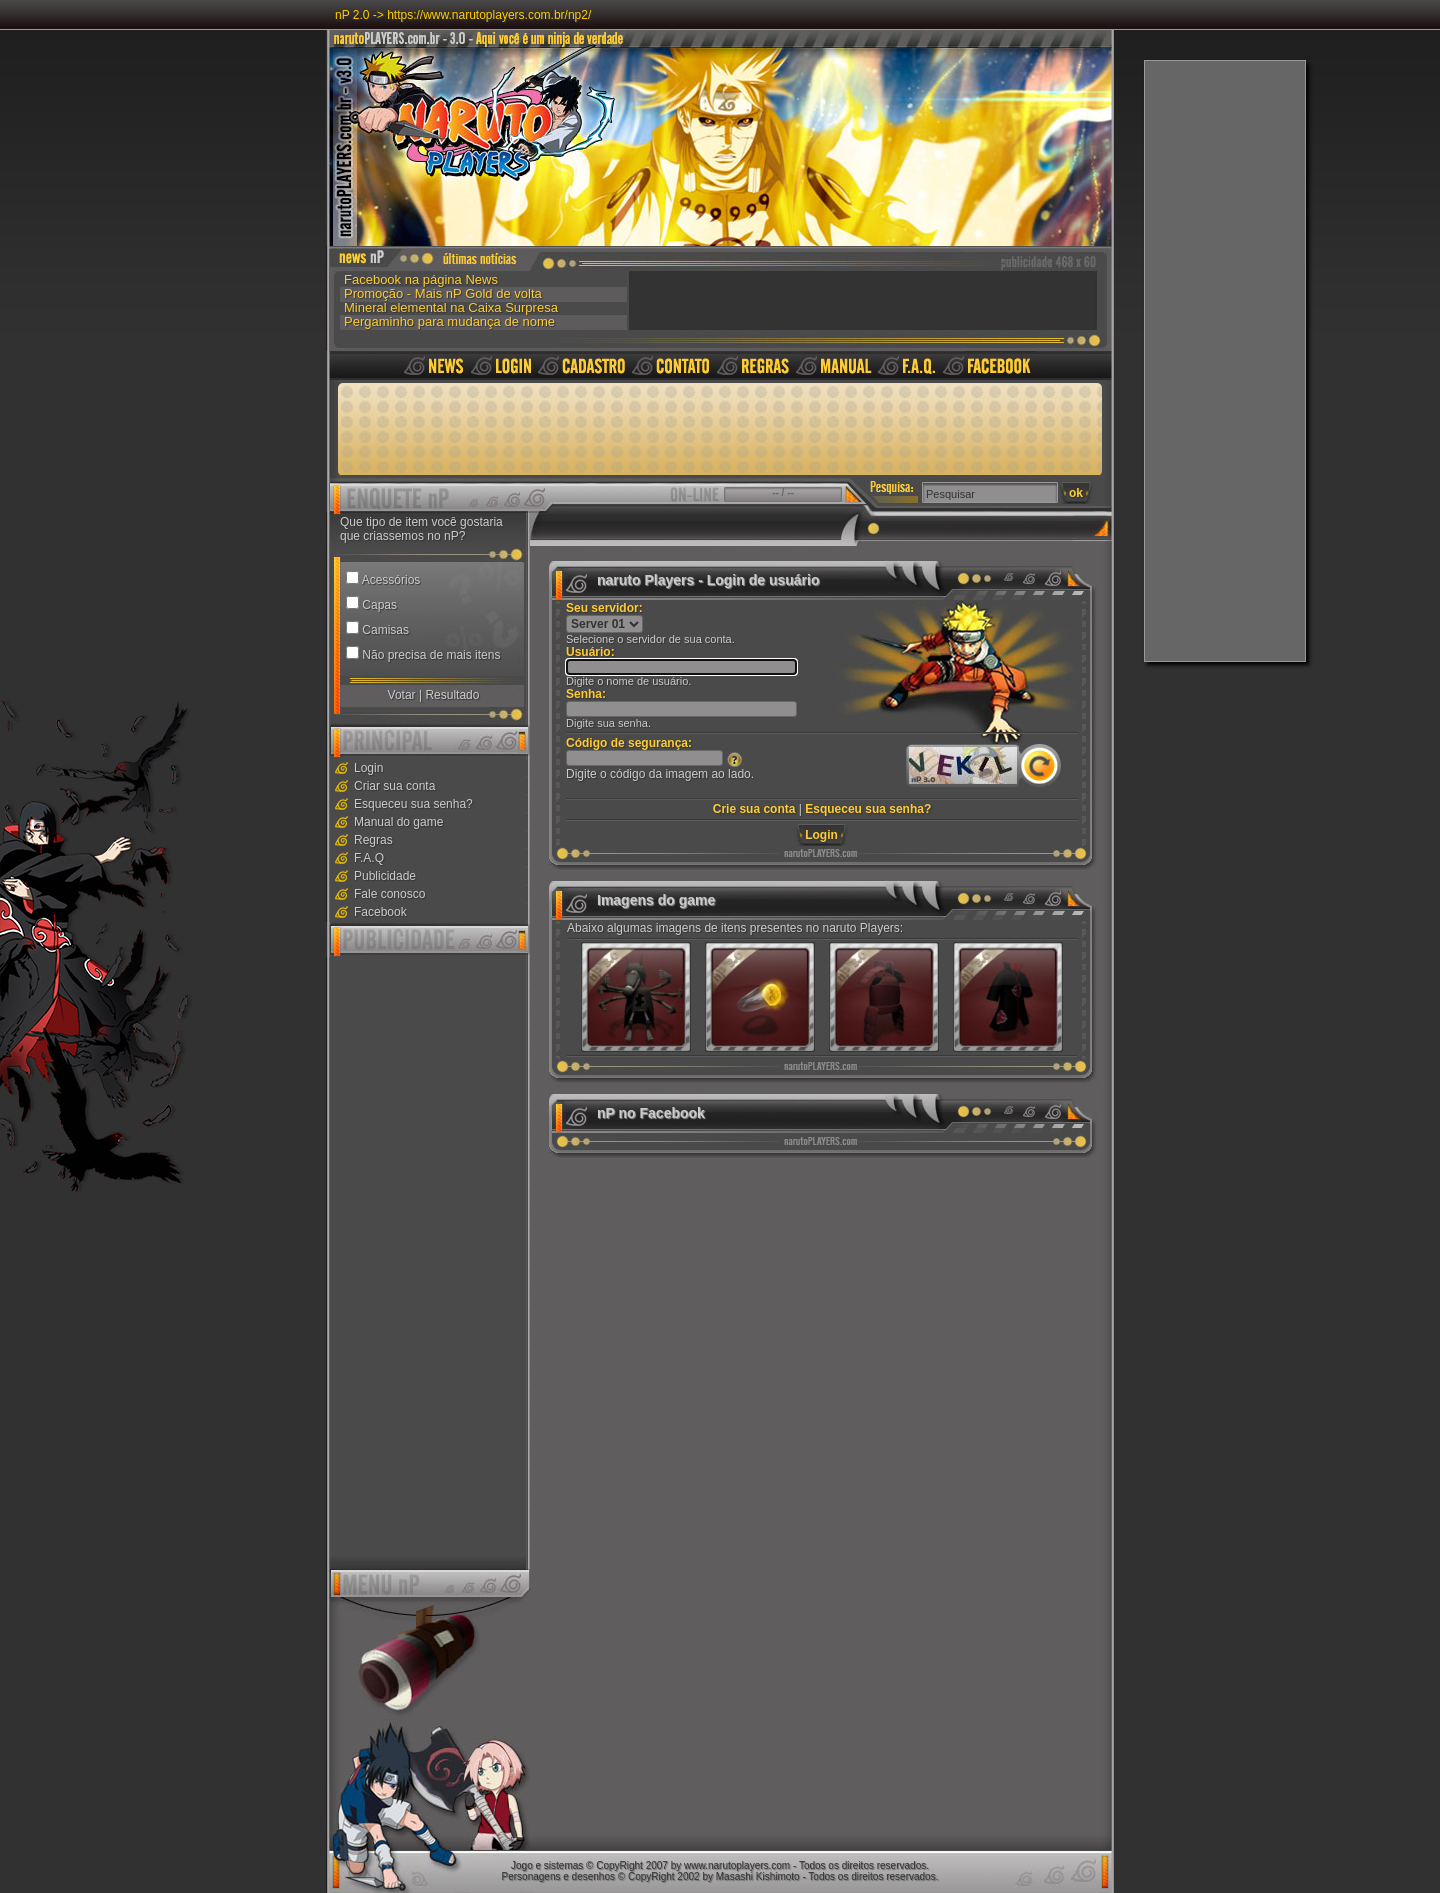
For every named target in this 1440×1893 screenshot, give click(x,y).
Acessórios (391, 580)
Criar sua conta (394, 786)
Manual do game (398, 822)
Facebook (380, 912)
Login (368, 768)
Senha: (586, 694)
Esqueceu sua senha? (413, 804)
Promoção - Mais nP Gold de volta (443, 293)
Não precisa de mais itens (431, 655)
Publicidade (385, 876)
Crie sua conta (754, 809)
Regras (373, 840)
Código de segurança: (629, 743)
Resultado (452, 695)
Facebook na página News (421, 279)
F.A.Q (369, 858)
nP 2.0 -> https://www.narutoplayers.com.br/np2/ (463, 15)
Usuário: (590, 652)
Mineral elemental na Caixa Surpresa (451, 307)
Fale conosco (389, 894)
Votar (402, 695)
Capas (379, 605)
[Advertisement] (1225, 361)
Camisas (385, 630)
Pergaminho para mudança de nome (449, 321)
